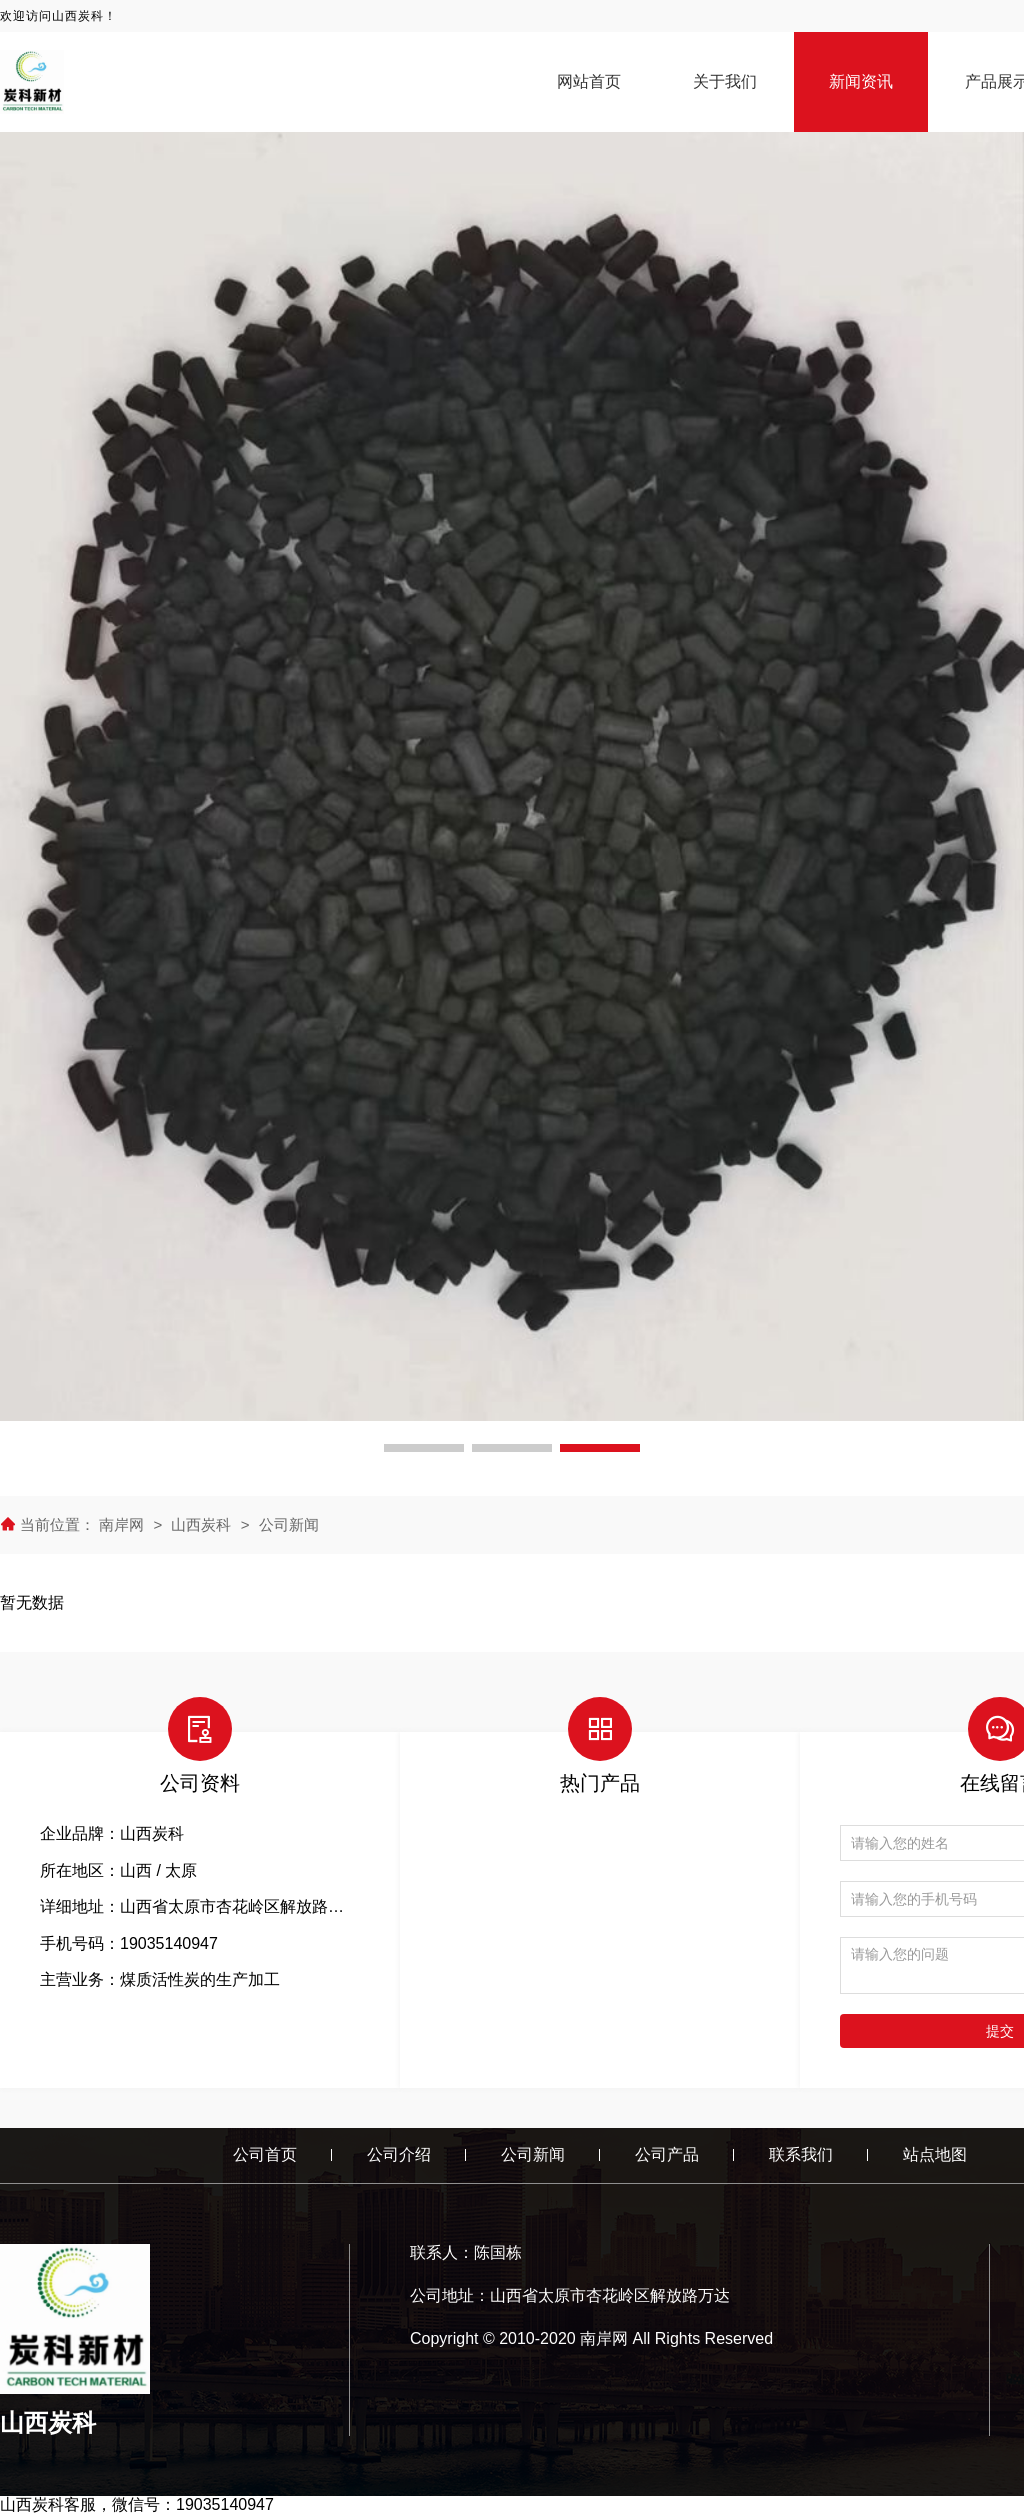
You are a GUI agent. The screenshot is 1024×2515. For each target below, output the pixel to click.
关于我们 (725, 81)
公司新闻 (289, 1524)
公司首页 (265, 2154)
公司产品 (667, 2154)
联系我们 (801, 2154)
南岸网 (123, 1524)
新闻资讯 (861, 81)
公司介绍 (399, 2154)
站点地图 (935, 2154)
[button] (424, 1448)
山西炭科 (201, 1524)
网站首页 (589, 81)
